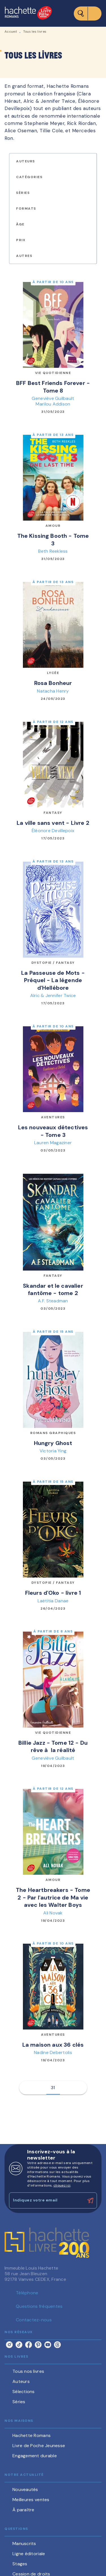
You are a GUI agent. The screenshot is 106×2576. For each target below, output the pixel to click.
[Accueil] (28, 13)
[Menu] (87, 13)
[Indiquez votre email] (46, 2200)
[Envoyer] (90, 2200)
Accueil (11, 31)
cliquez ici (61, 2185)
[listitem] (9, 2344)
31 (53, 2088)
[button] (29, 161)
